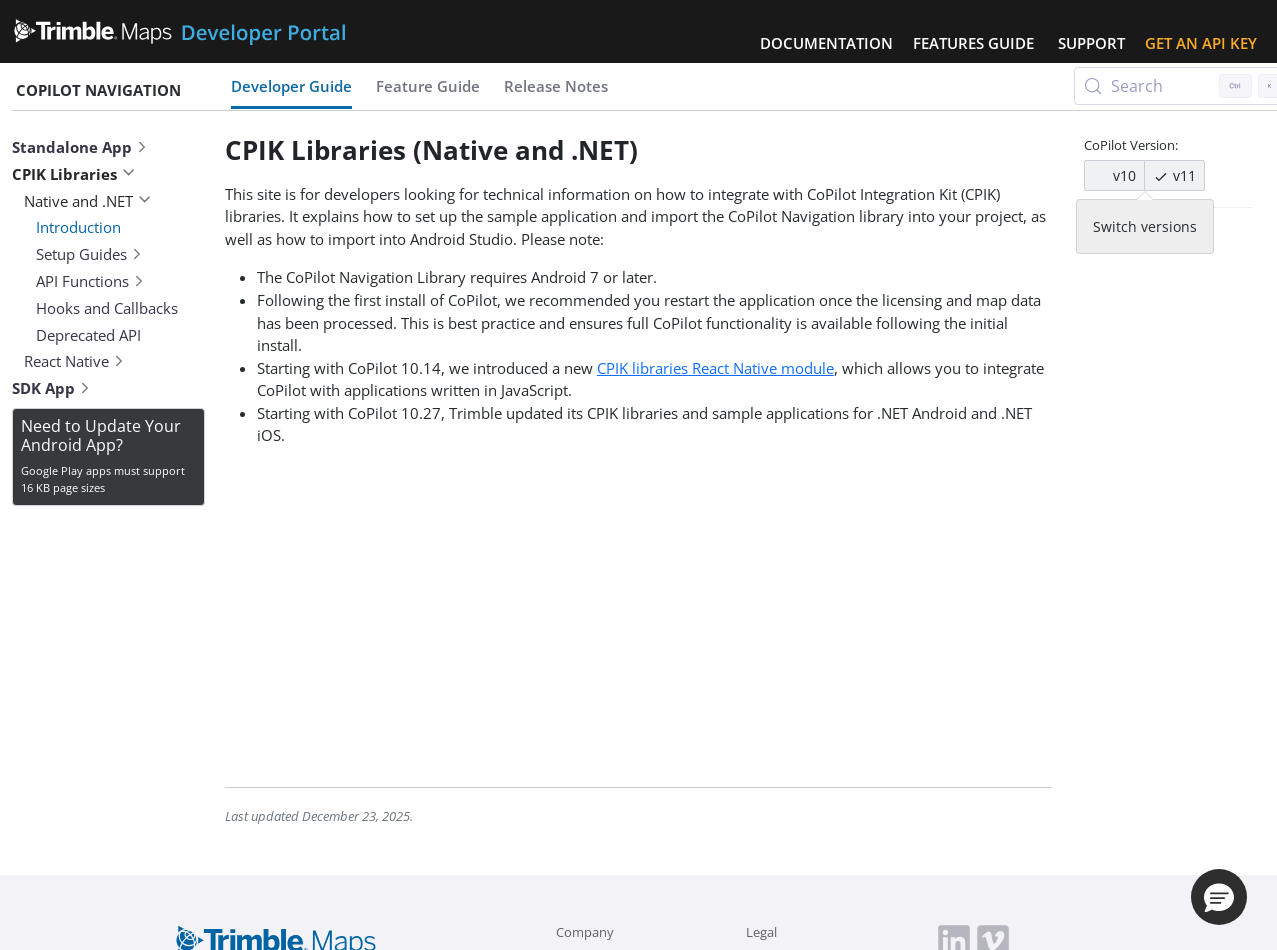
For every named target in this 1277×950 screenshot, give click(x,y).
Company (585, 932)
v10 (1114, 175)
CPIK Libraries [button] (73, 174)
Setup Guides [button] (89, 254)
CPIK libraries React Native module (715, 368)
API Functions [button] (90, 281)
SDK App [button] (51, 388)
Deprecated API (88, 335)
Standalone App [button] (80, 147)
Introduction (78, 227)
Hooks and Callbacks (107, 308)
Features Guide (973, 43)
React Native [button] (74, 361)
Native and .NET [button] (87, 201)
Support (1091, 43)
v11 (1174, 175)
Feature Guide (428, 86)
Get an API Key (1201, 43)
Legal (761, 932)
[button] (1219, 897)
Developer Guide (291, 86)
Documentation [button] (826, 43)
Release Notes (556, 86)
